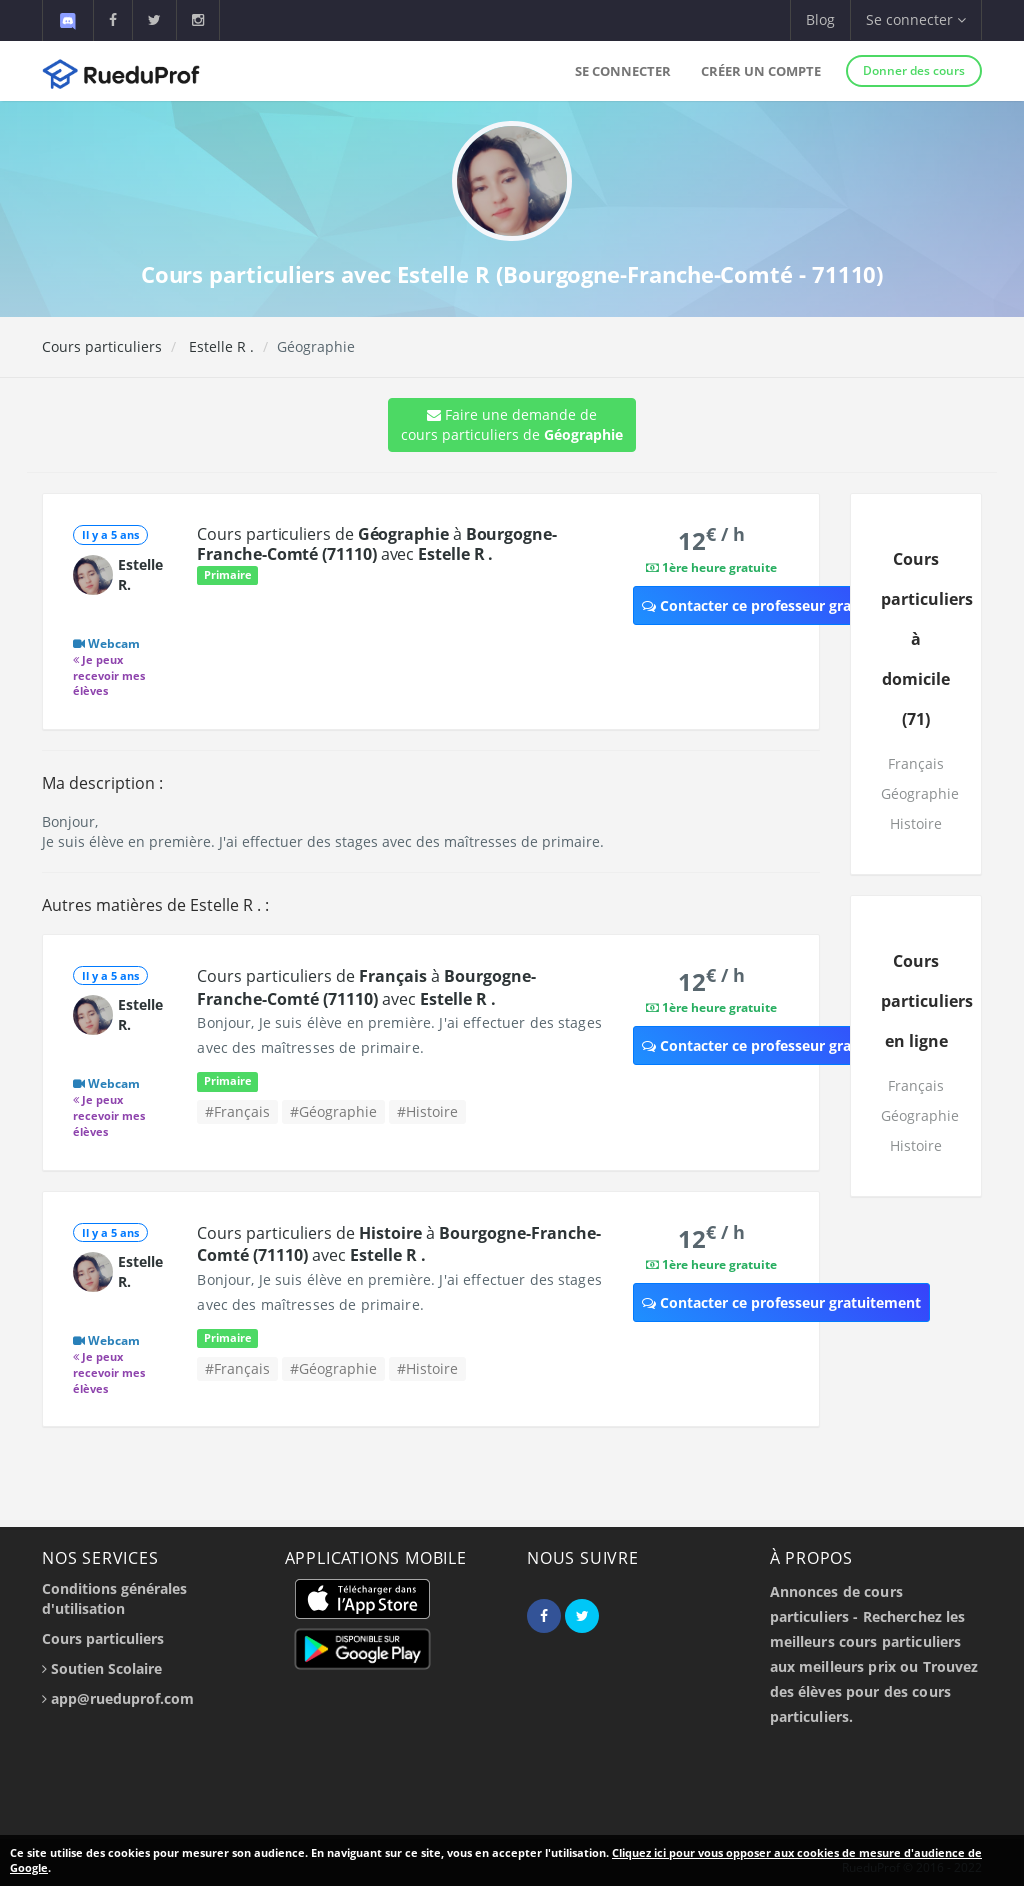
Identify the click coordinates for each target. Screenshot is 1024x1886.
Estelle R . (219, 346)
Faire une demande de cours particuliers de (512, 424)
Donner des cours (914, 70)
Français (916, 763)
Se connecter (623, 71)
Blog (820, 19)
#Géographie (333, 1111)
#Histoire (427, 1111)
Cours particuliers (102, 346)
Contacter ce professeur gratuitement (781, 605)
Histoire (916, 823)
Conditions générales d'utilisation (114, 1598)
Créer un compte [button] (761, 71)
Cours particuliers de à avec (376, 544)
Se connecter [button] (916, 19)
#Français (237, 1111)
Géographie (920, 793)
